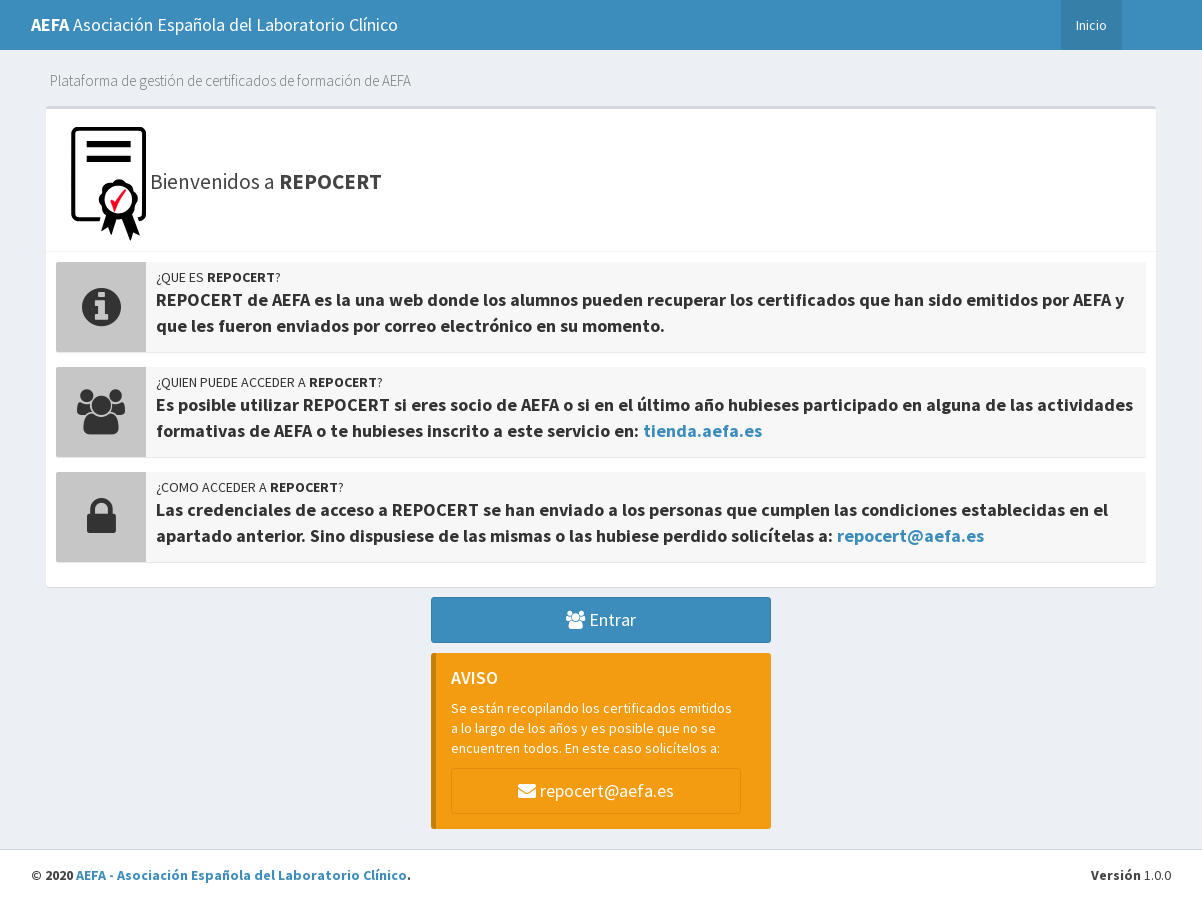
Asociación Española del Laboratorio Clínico (214, 24)
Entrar (1146, 10)
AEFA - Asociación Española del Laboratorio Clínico (241, 875)
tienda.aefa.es (702, 430)
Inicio (1091, 24)
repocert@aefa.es (910, 535)
